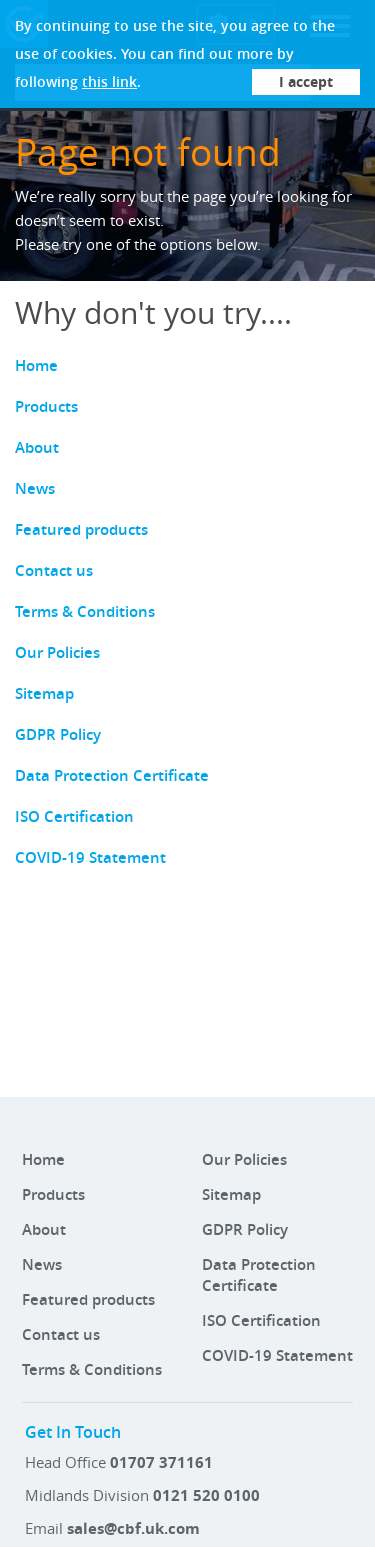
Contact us (54, 570)
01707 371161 (161, 1462)
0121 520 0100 (206, 1495)
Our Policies (57, 652)
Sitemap (44, 693)
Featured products (81, 529)
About (37, 447)
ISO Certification (74, 816)
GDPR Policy (58, 734)
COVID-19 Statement (90, 857)
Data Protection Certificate (112, 775)
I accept (306, 81)
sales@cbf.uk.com (133, 1528)
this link (109, 81)
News (35, 488)
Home (36, 365)
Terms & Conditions (85, 611)
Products (46, 406)
